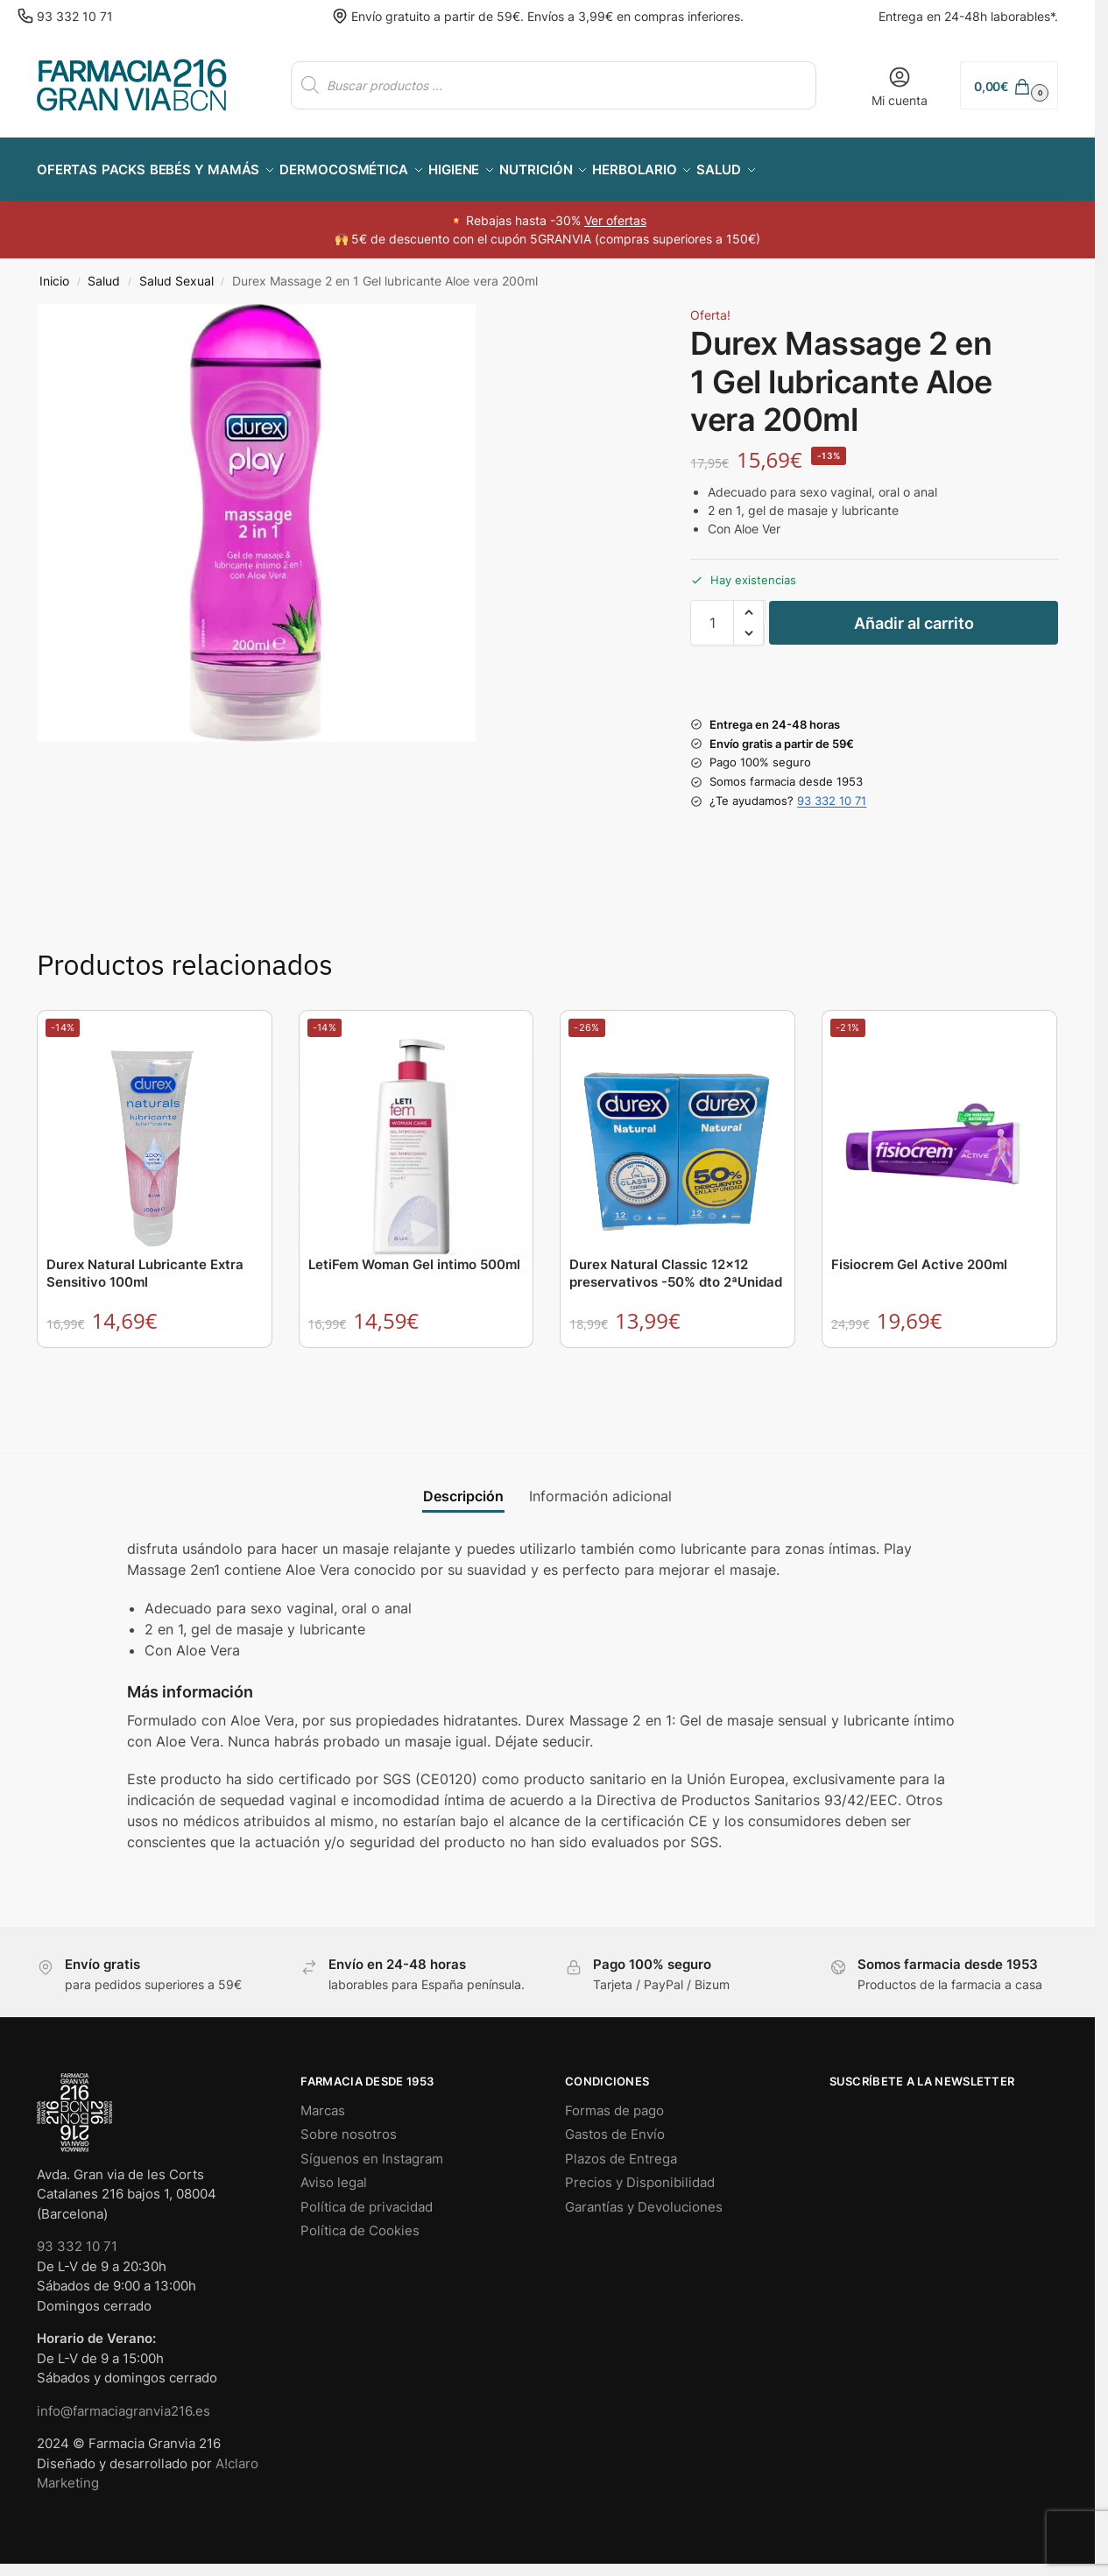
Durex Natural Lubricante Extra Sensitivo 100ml (144, 1263)
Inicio (54, 272)
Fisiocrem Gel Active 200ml (919, 1254)
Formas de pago (614, 2101)
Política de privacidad (366, 2197)
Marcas (322, 2101)
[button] (1009, 85)
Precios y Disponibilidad (640, 2172)
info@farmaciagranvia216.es (123, 2401)
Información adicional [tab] (600, 1486)
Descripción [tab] (463, 1486)
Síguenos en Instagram (371, 2149)
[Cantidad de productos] (712, 613)
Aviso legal (333, 2172)
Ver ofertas (615, 210)
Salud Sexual (176, 272)
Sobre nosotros (348, 2124)
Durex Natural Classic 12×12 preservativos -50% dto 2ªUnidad (675, 1263)
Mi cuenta (900, 86)
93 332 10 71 (75, 16)
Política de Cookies (360, 2221)
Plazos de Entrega (621, 2149)
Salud (104, 272)
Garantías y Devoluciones (644, 2197)
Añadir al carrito (914, 613)
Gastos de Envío (615, 2124)
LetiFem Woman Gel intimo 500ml (414, 1254)
